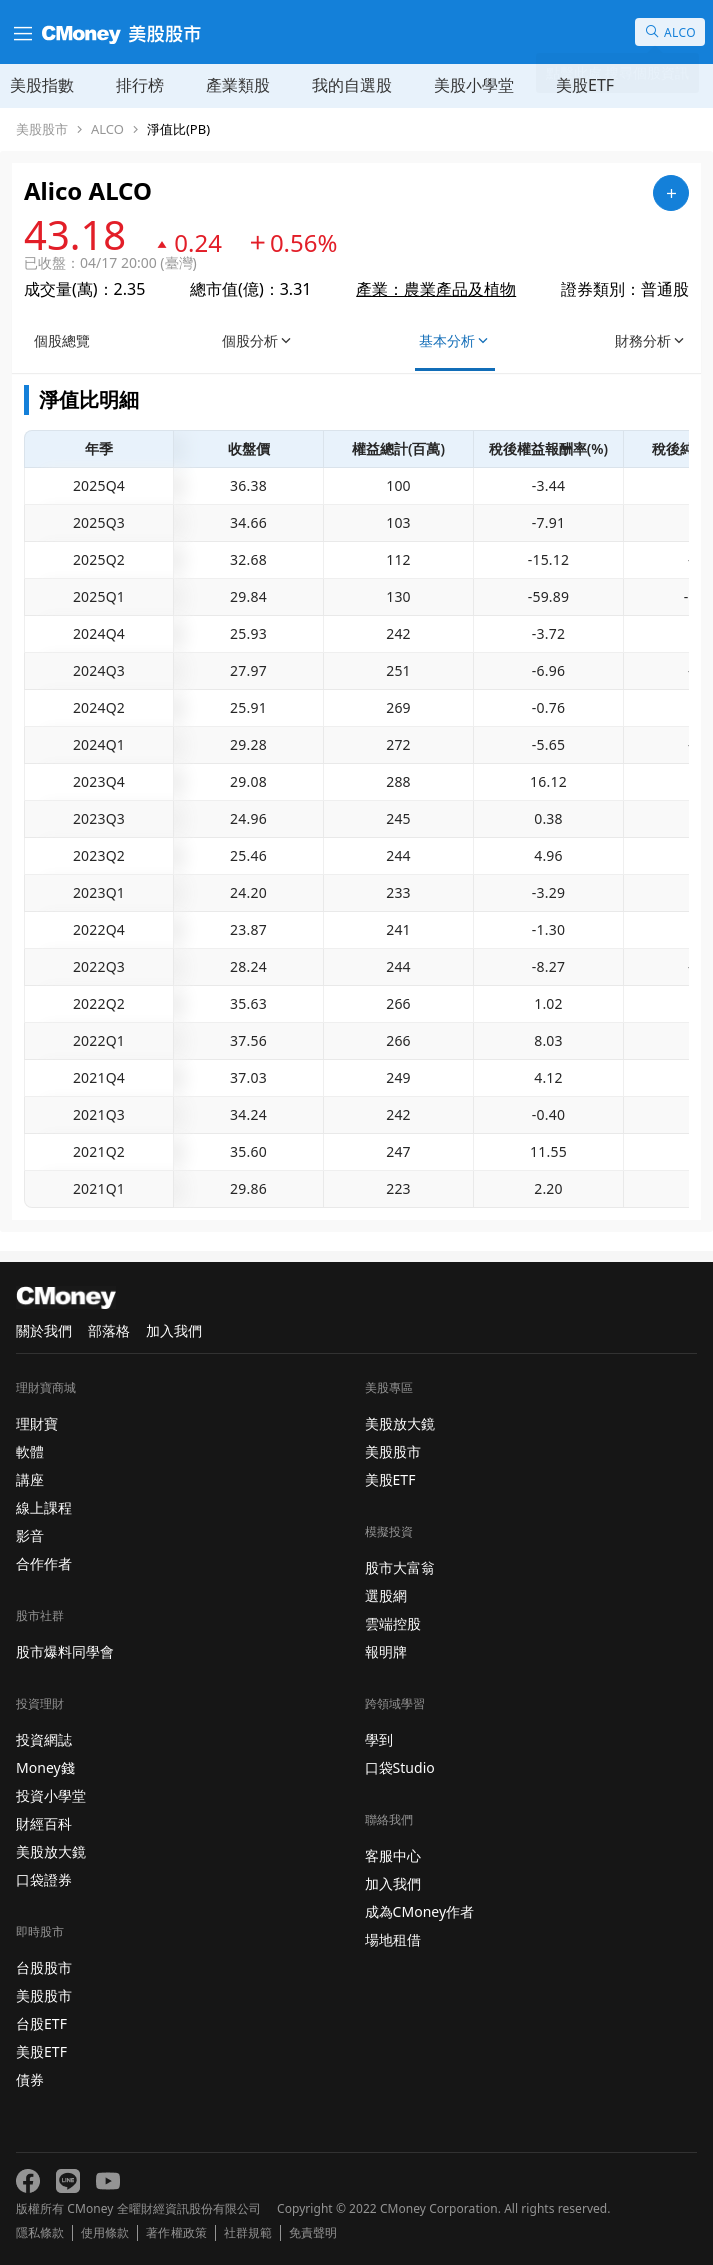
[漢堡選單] (21, 32)
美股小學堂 (474, 85)
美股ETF (585, 85)
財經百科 (44, 1823)
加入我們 (174, 1330)
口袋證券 (44, 1879)
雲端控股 (393, 1623)
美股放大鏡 (51, 1851)
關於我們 (44, 1330)
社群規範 (248, 2233)
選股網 (386, 1595)
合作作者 (44, 1563)
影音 (30, 1535)
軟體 (30, 1451)
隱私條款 (40, 2233)
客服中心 (393, 1855)
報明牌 (386, 1651)
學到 (379, 1739)
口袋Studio (400, 1767)
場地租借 (393, 1939)
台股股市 (44, 1967)
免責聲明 (313, 2233)
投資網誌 (44, 1739)
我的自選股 (352, 85)
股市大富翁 (400, 1567)
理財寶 (37, 1423)
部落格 (109, 1330)
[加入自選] (671, 193)
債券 (30, 2079)
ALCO (107, 129)
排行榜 (140, 85)
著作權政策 (176, 2233)
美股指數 (42, 85)
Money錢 (45, 1767)
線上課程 (44, 1507)
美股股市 (42, 129)
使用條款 (105, 2233)
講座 (30, 1479)
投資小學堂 (51, 1795)
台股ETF (41, 2023)
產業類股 (238, 85)
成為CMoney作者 (420, 1911)
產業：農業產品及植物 (436, 289)
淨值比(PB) (178, 129)
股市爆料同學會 (65, 1651)
